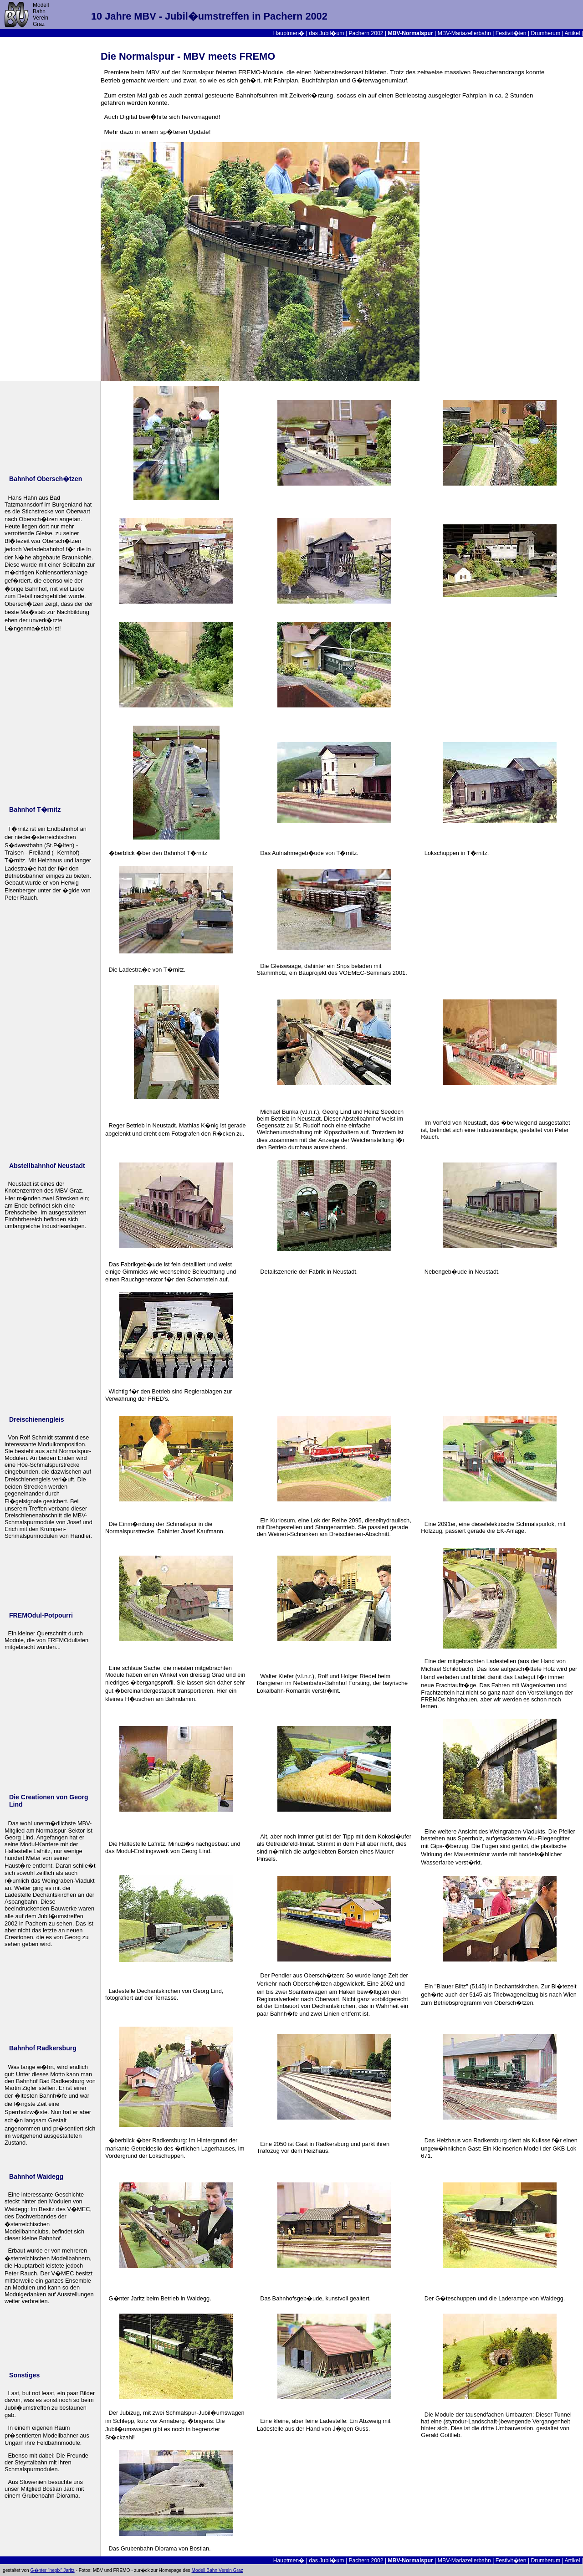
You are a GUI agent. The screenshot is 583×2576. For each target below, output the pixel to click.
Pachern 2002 (365, 33)
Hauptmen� (288, 33)
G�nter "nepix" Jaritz (53, 2570)
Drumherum (546, 33)
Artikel (572, 33)
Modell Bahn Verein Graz (217, 2570)
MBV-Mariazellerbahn (464, 33)
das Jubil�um (326, 33)
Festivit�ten (511, 33)
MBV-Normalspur (410, 33)
